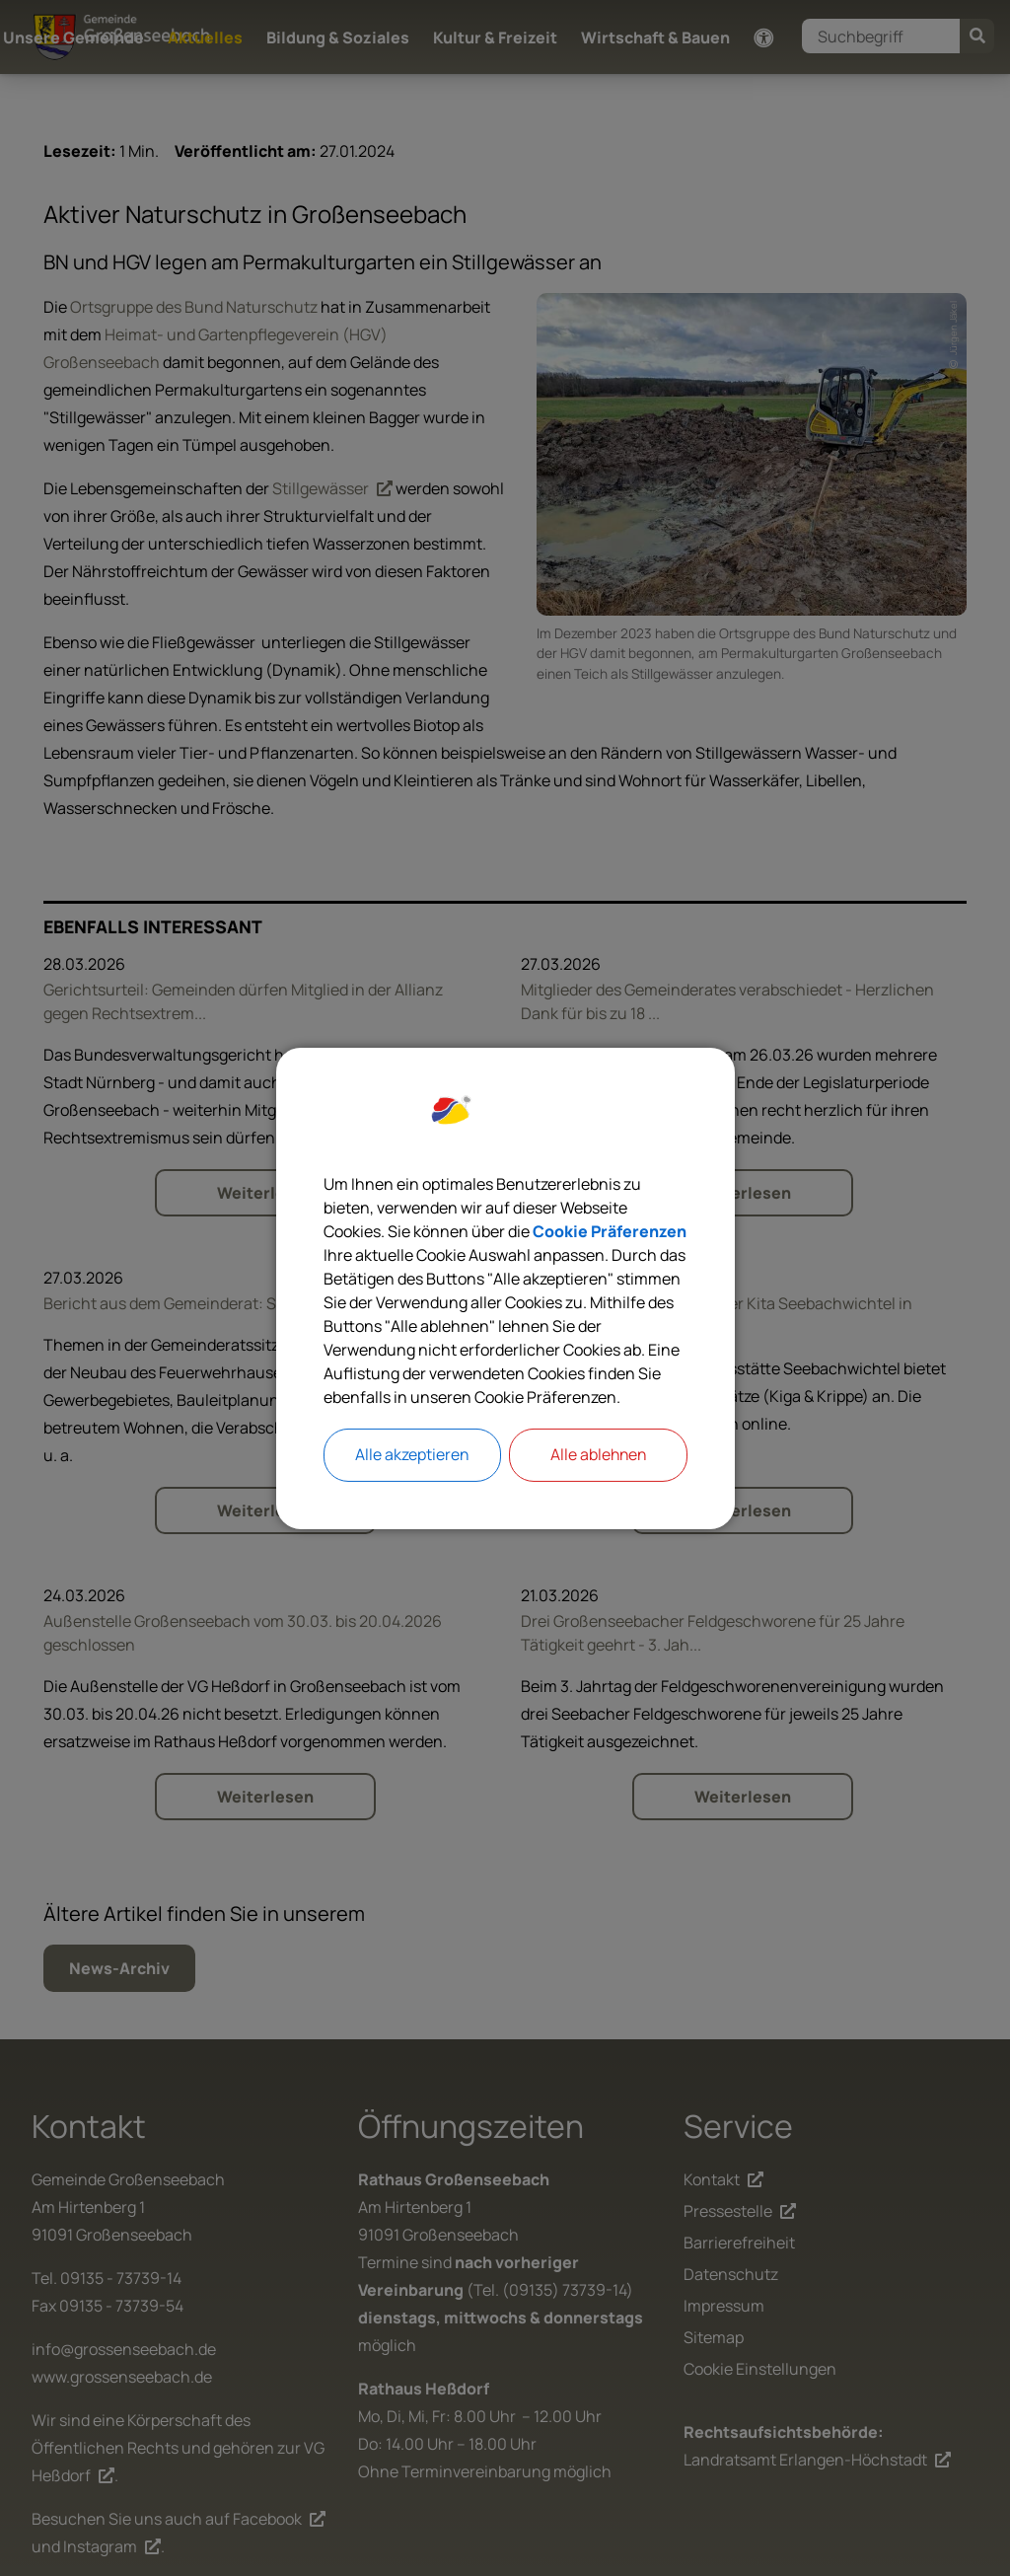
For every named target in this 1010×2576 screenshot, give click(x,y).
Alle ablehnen (597, 1455)
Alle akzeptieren (412, 1455)
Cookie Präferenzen (609, 1231)
